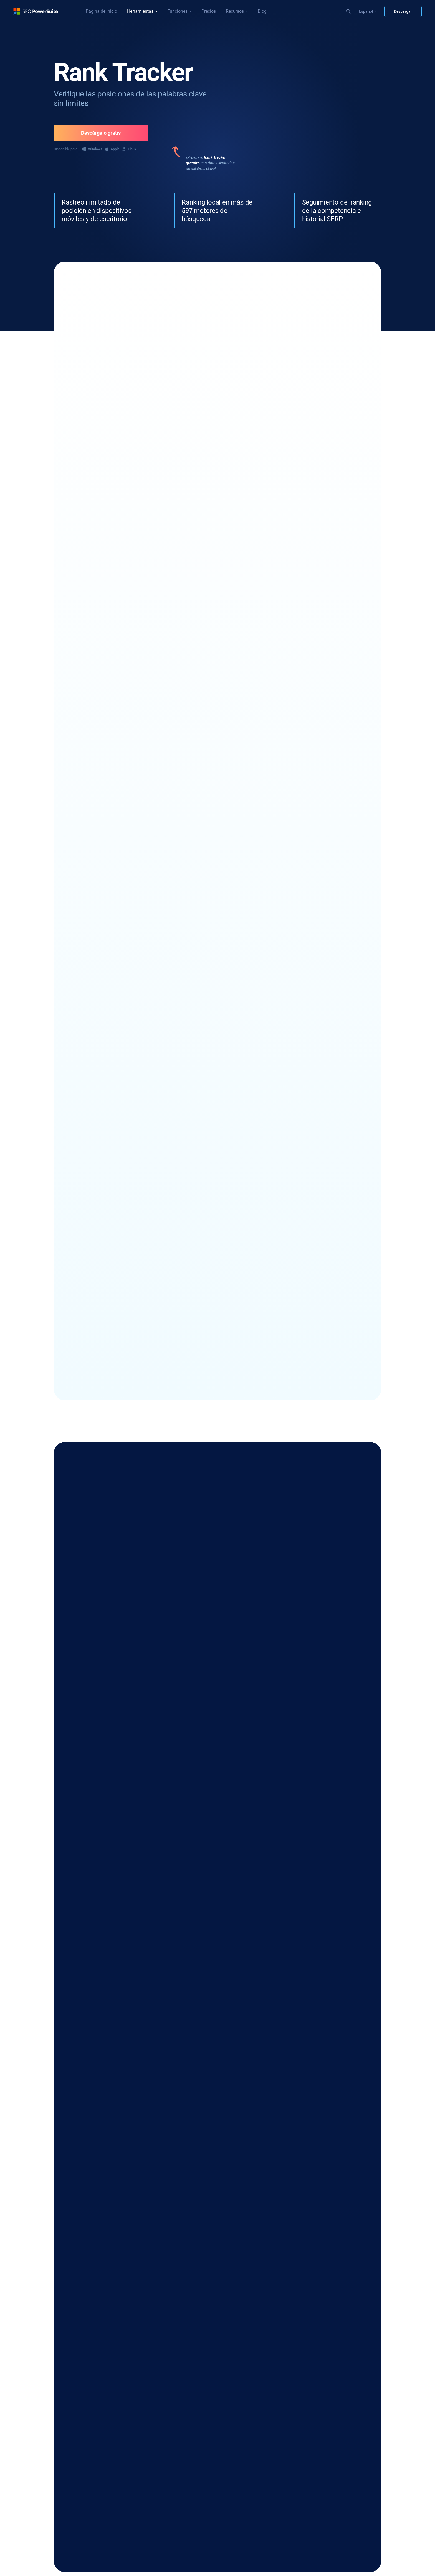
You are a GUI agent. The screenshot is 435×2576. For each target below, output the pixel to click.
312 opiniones (181, 391)
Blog (262, 11)
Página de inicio (101, 11)
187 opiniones (314, 391)
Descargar (403, 11)
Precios (208, 11)
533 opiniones (114, 391)
